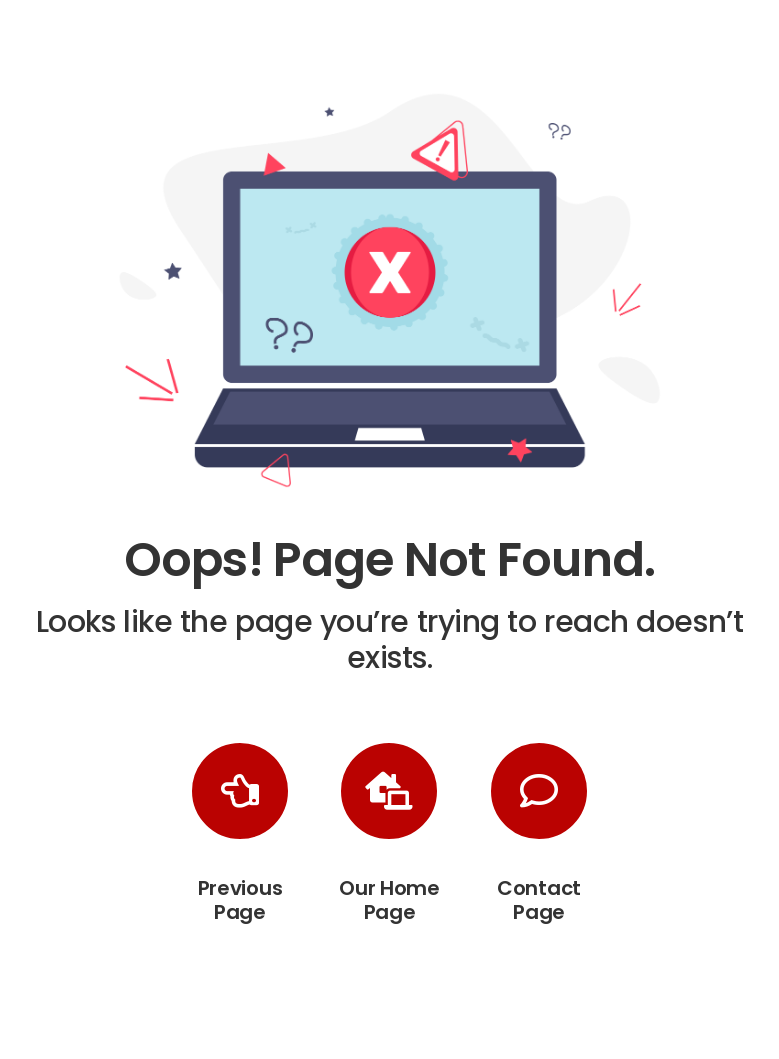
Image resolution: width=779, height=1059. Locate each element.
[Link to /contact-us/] (539, 791)
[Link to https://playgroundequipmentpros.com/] (389, 791)
